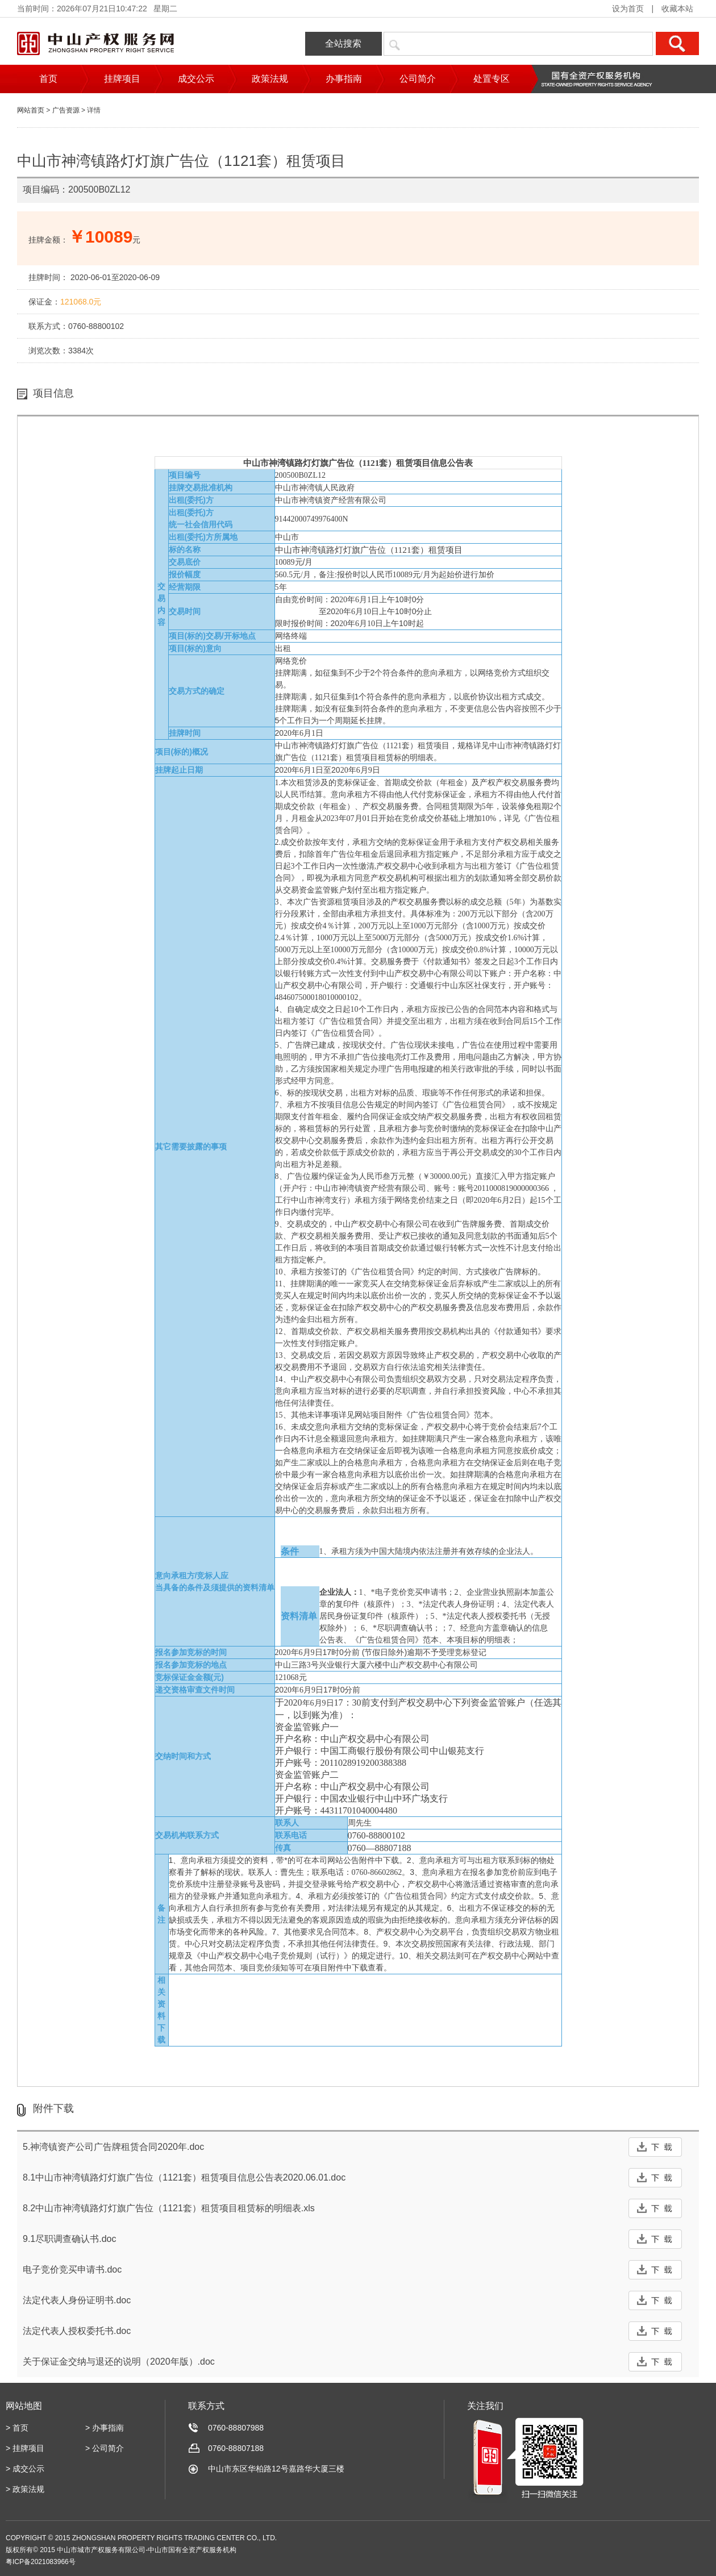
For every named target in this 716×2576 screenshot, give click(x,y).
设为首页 (628, 8)
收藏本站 (677, 8)
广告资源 (66, 110)
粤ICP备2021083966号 (41, 2562)
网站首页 (30, 110)
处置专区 (491, 79)
